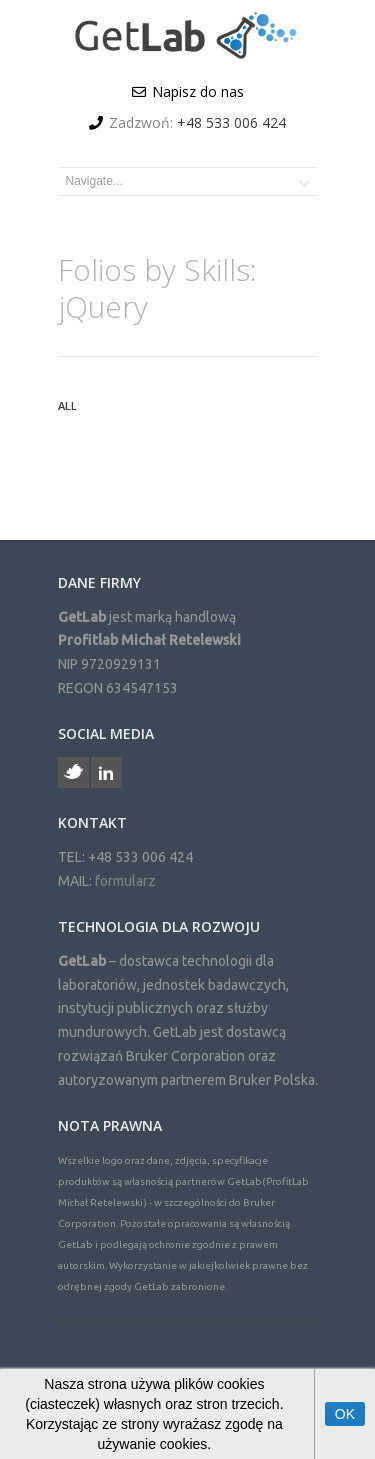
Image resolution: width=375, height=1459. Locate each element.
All (67, 405)
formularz (125, 881)
